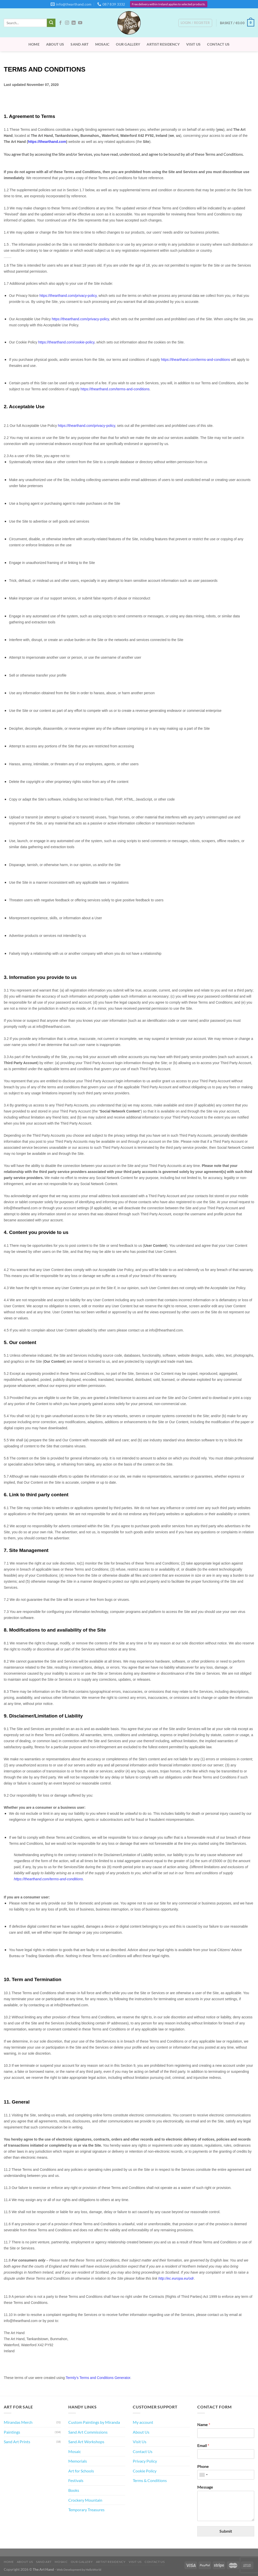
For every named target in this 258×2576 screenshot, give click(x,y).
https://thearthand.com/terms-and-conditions (195, 360)
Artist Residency (163, 44)
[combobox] (203, 2474)
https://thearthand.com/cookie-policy (66, 342)
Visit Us (193, 44)
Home (34, 44)
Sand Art (79, 44)
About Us (55, 44)
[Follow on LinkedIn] (74, 23)
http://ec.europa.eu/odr (176, 2278)
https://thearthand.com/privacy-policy (67, 296)
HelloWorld (93, 2569)
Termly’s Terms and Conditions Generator (98, 2378)
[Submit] (51, 23)
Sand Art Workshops (86, 2441)
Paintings (12, 2432)
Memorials (77, 2461)
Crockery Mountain (85, 2500)
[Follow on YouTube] (80, 23)
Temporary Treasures (86, 2509)
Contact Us (218, 44)
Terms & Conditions (150, 2480)
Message (205, 2487)
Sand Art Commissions (88, 2432)
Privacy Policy (145, 2461)
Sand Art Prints (17, 2441)
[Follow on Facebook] (60, 23)
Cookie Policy (144, 2470)
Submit (225, 2531)
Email (203, 2445)
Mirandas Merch (18, 2422)
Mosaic (102, 44)
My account (143, 2422)
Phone (203, 2466)
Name (203, 2424)
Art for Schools (81, 2470)
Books (73, 2490)
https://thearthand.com (47, 142)
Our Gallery (128, 44)
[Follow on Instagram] (67, 23)
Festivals (75, 2480)
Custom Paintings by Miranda (94, 2422)
